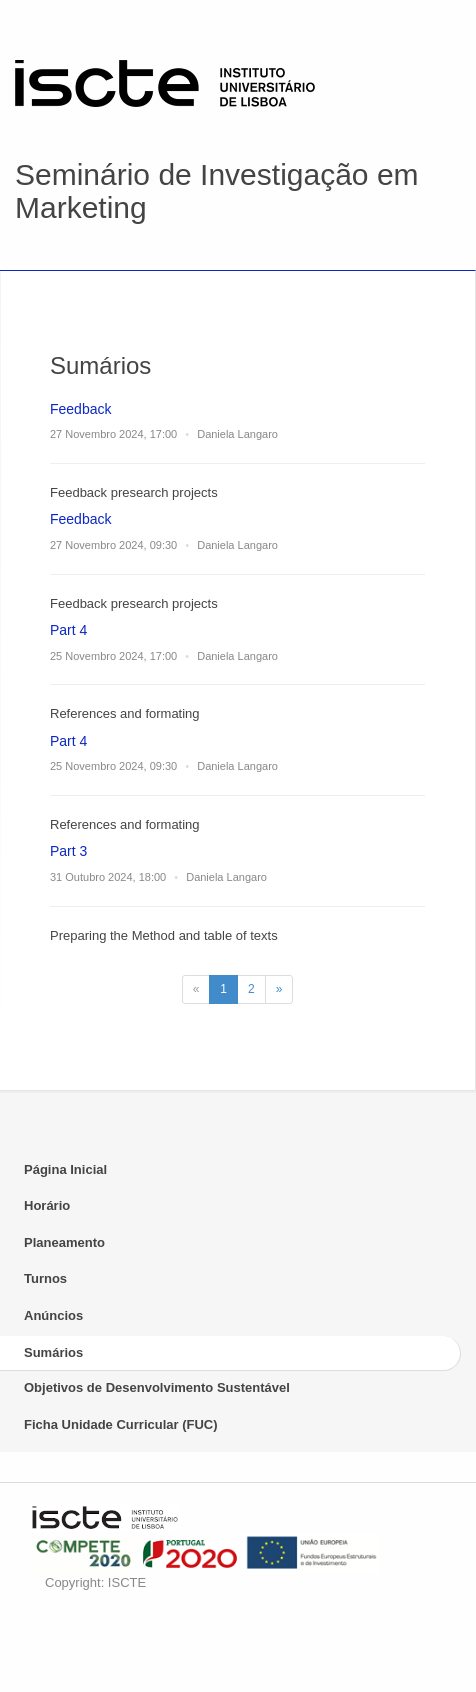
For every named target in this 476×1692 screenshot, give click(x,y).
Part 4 (68, 630)
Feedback (80, 409)
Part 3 (68, 851)
